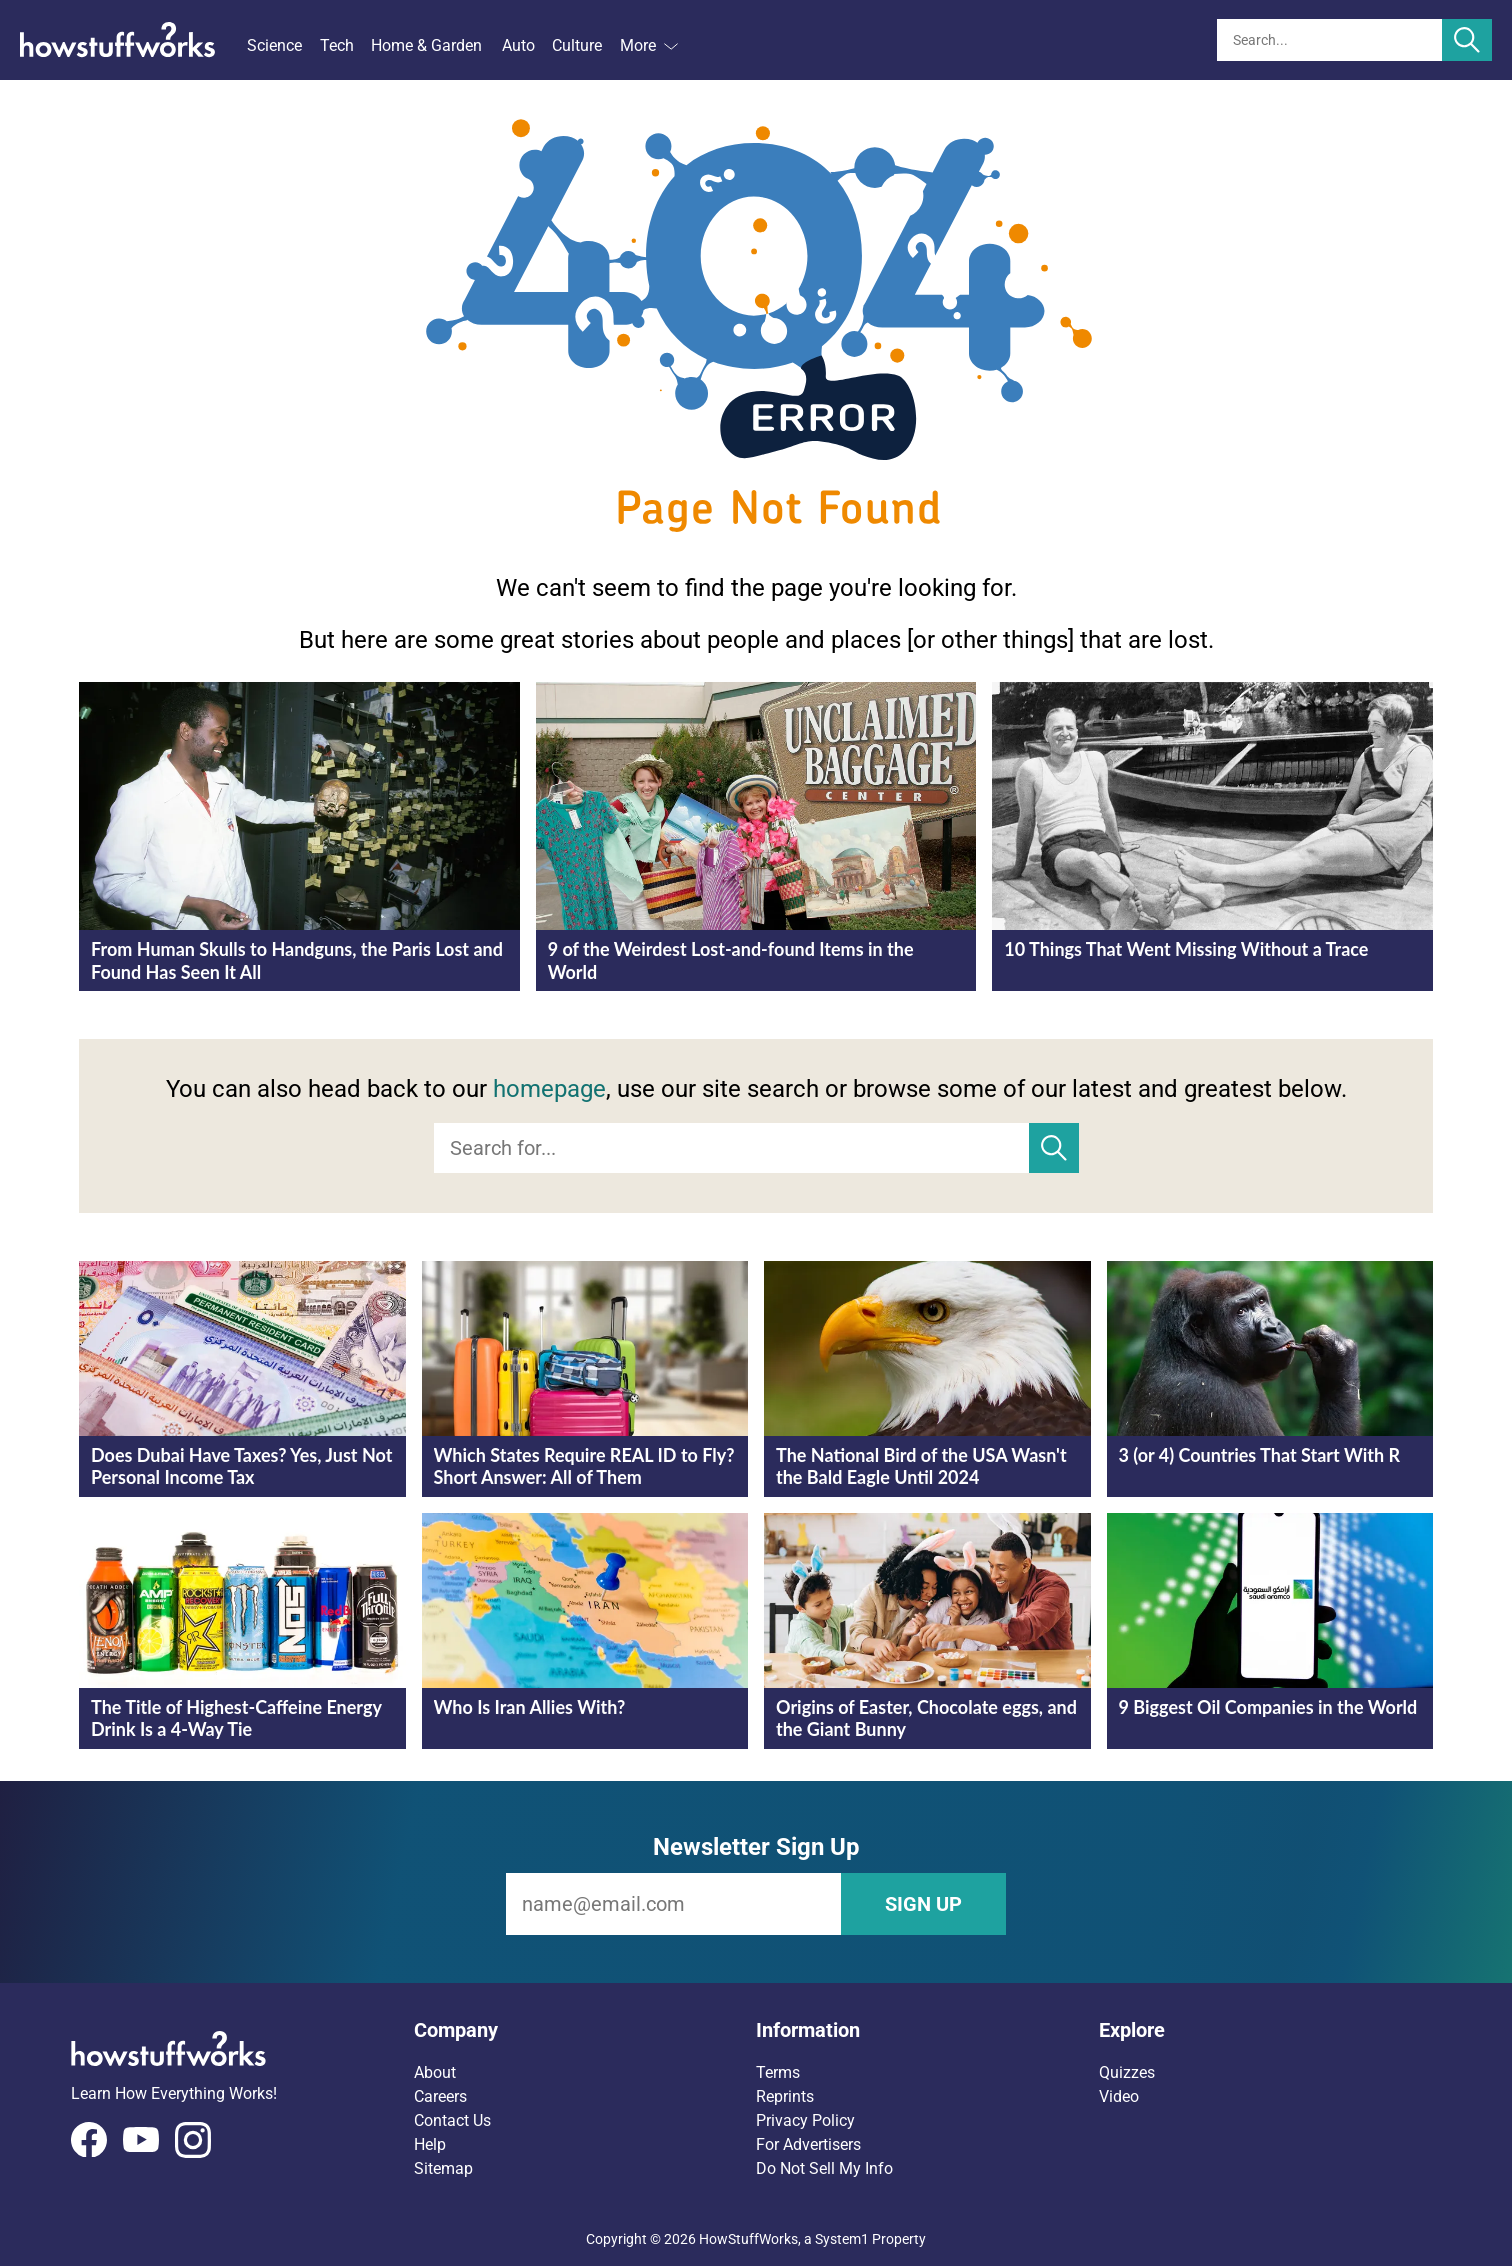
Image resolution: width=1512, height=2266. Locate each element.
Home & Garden (426, 45)
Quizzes (1127, 2072)
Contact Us (452, 2120)
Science (274, 45)
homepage (549, 1089)
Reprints (785, 2096)
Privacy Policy (805, 2120)
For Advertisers (808, 2144)
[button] (585, 2030)
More (649, 45)
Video (1119, 2096)
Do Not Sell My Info (824, 2168)
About (435, 2072)
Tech (337, 45)
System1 (842, 2239)
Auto (518, 45)
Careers (440, 2096)
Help (430, 2144)
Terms (778, 2072)
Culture (577, 45)
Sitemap (443, 2168)
